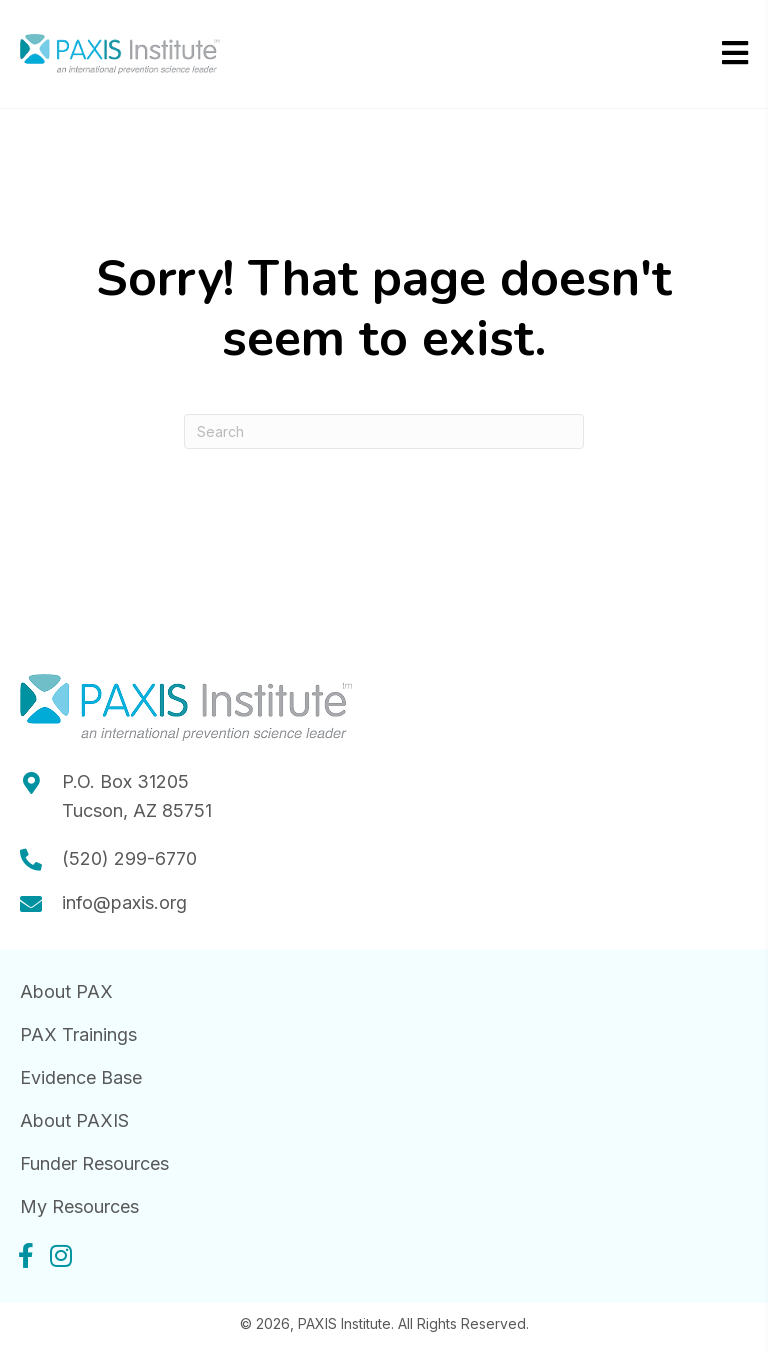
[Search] (384, 431)
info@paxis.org (124, 902)
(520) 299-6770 (129, 858)
